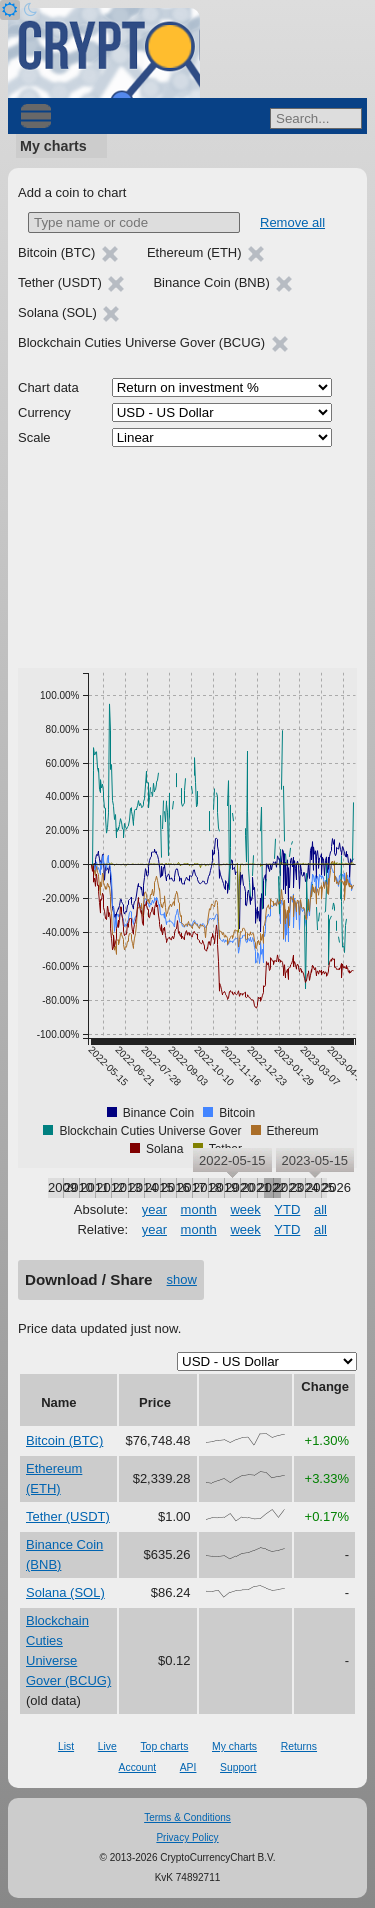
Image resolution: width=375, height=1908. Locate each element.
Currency (44, 412)
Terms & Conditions (187, 1817)
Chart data (48, 387)
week (245, 1209)
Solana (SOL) (65, 1592)
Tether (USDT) (68, 1516)
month (199, 1209)
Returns (299, 1746)
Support (238, 1767)
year (154, 1209)
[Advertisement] (187, 558)
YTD (287, 1209)
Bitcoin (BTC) (64, 1440)
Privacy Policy (187, 1837)
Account (138, 1767)
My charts (53, 146)
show (182, 1279)
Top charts (164, 1746)
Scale (34, 437)
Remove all (292, 222)
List (66, 1746)
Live (107, 1746)
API (188, 1767)
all (320, 1209)
